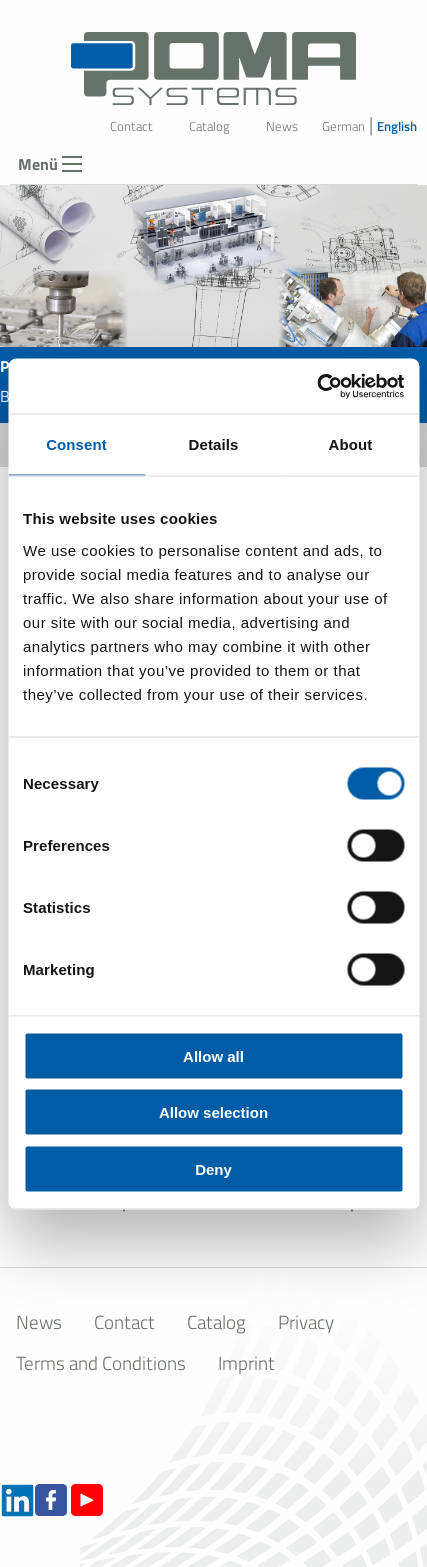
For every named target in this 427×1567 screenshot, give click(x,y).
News (282, 126)
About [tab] (351, 444)
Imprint (246, 1362)
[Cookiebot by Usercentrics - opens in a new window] (316, 386)
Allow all (213, 1055)
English (397, 126)
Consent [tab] (76, 444)
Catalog (209, 126)
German (343, 126)
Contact (131, 126)
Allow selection (213, 1112)
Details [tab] (214, 444)
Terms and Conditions (101, 1362)
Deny (213, 1168)
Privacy (306, 1321)
